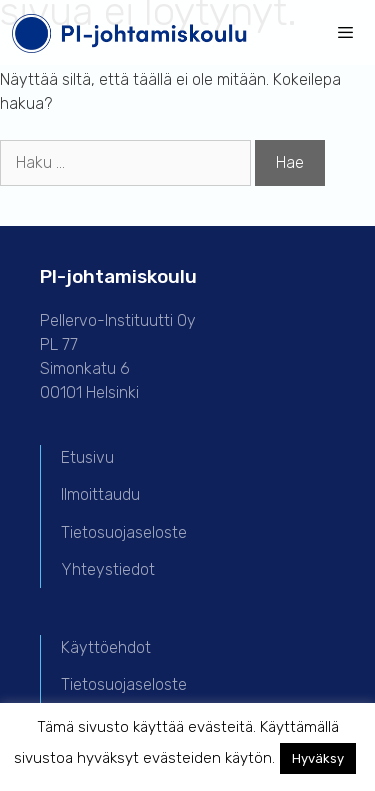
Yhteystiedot (108, 569)
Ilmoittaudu (100, 494)
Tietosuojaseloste (124, 532)
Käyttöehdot (106, 647)
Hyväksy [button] (318, 758)
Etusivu (87, 457)
